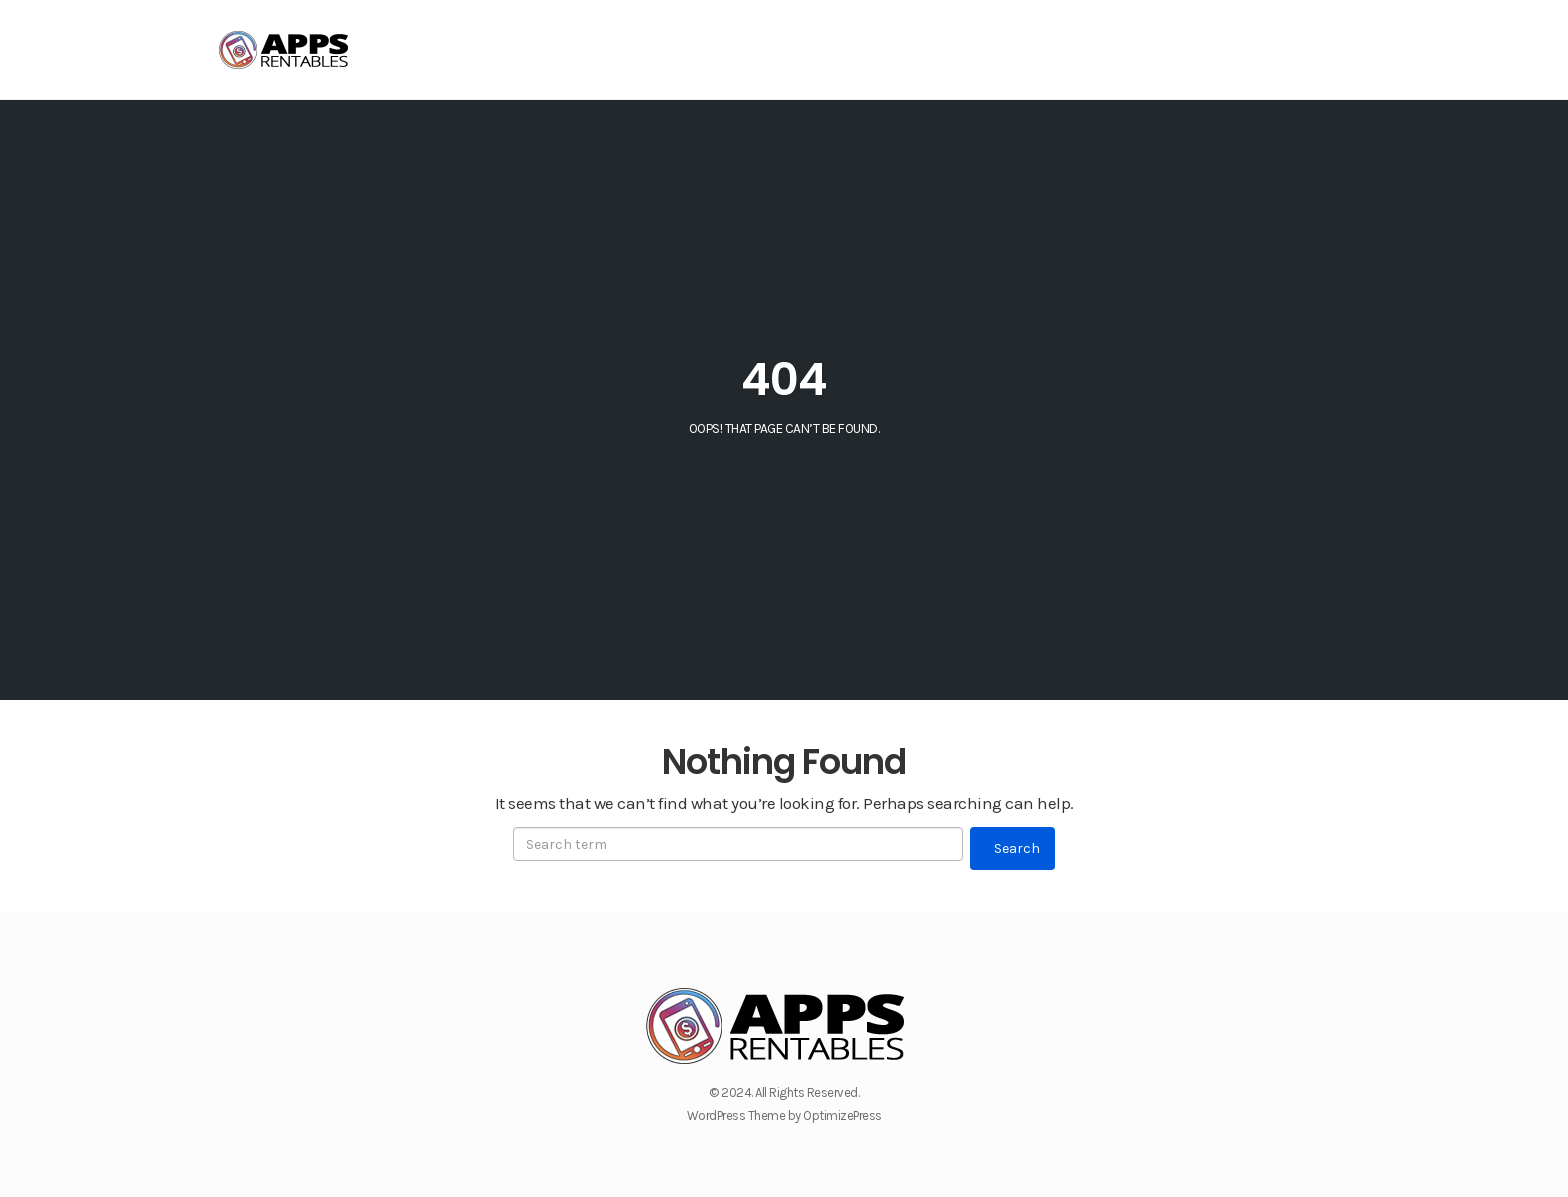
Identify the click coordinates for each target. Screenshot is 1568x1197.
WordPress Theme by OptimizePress (784, 1115)
